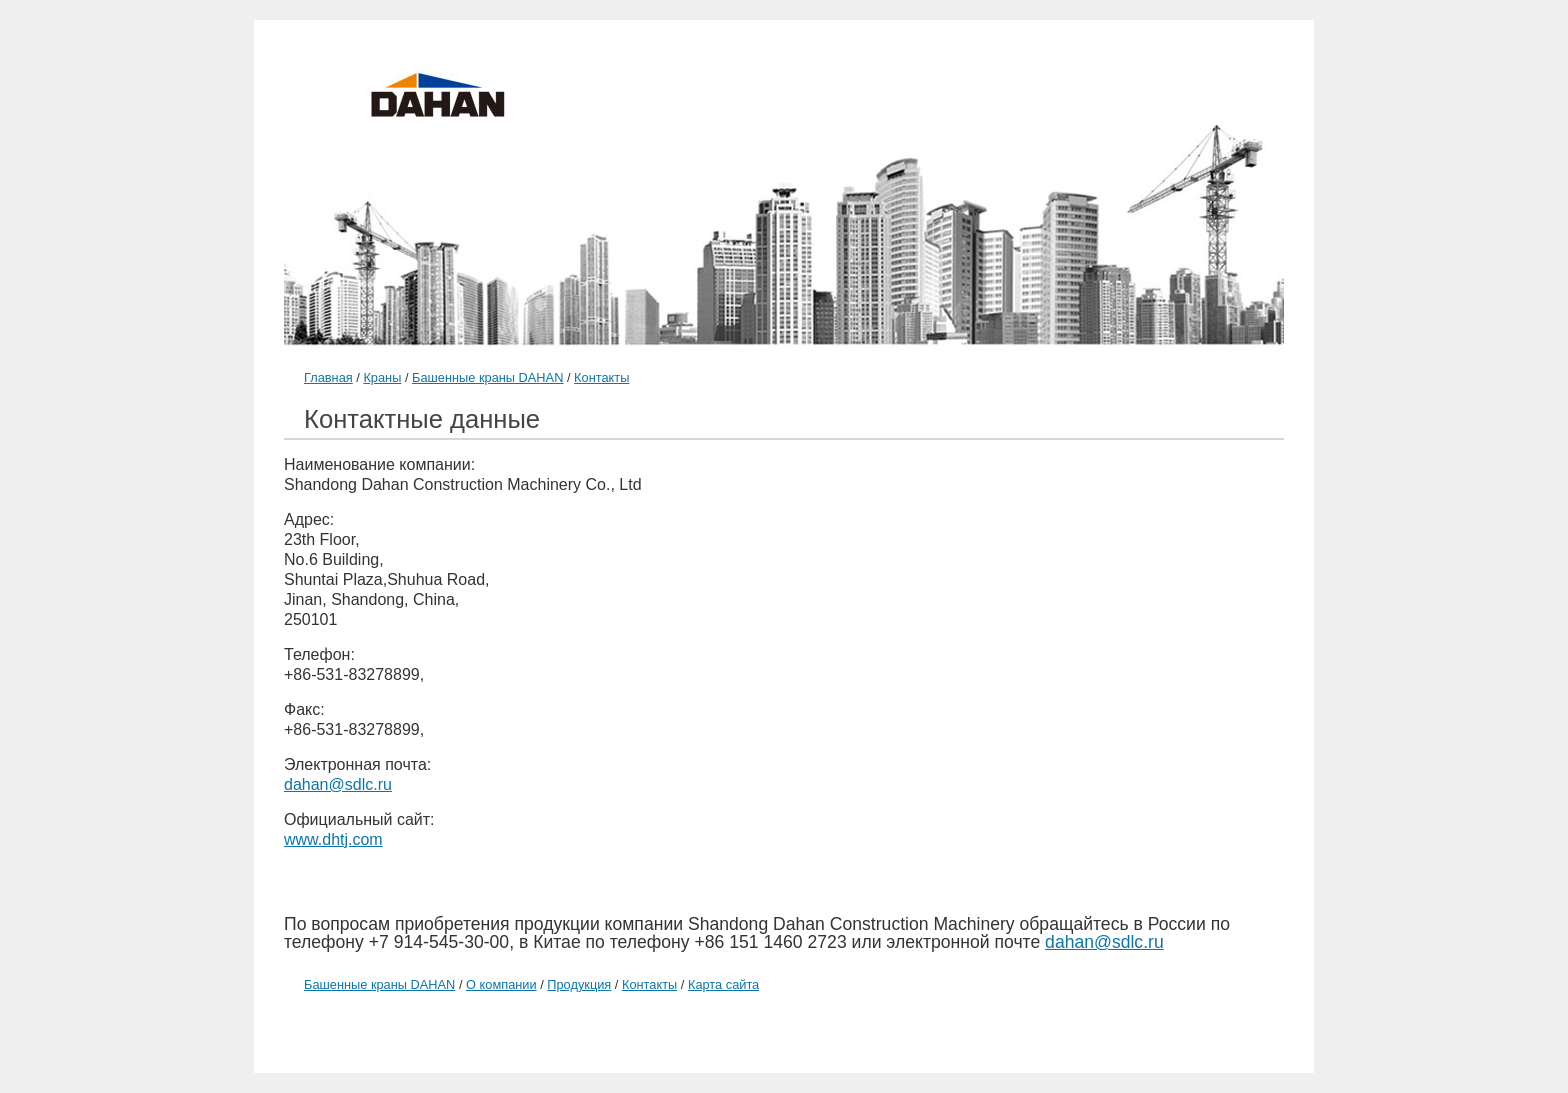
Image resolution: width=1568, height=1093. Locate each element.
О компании (501, 984)
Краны (382, 377)
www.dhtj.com (333, 839)
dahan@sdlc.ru (338, 784)
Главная (328, 377)
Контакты (601, 377)
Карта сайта (723, 984)
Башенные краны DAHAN (487, 377)
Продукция (579, 984)
